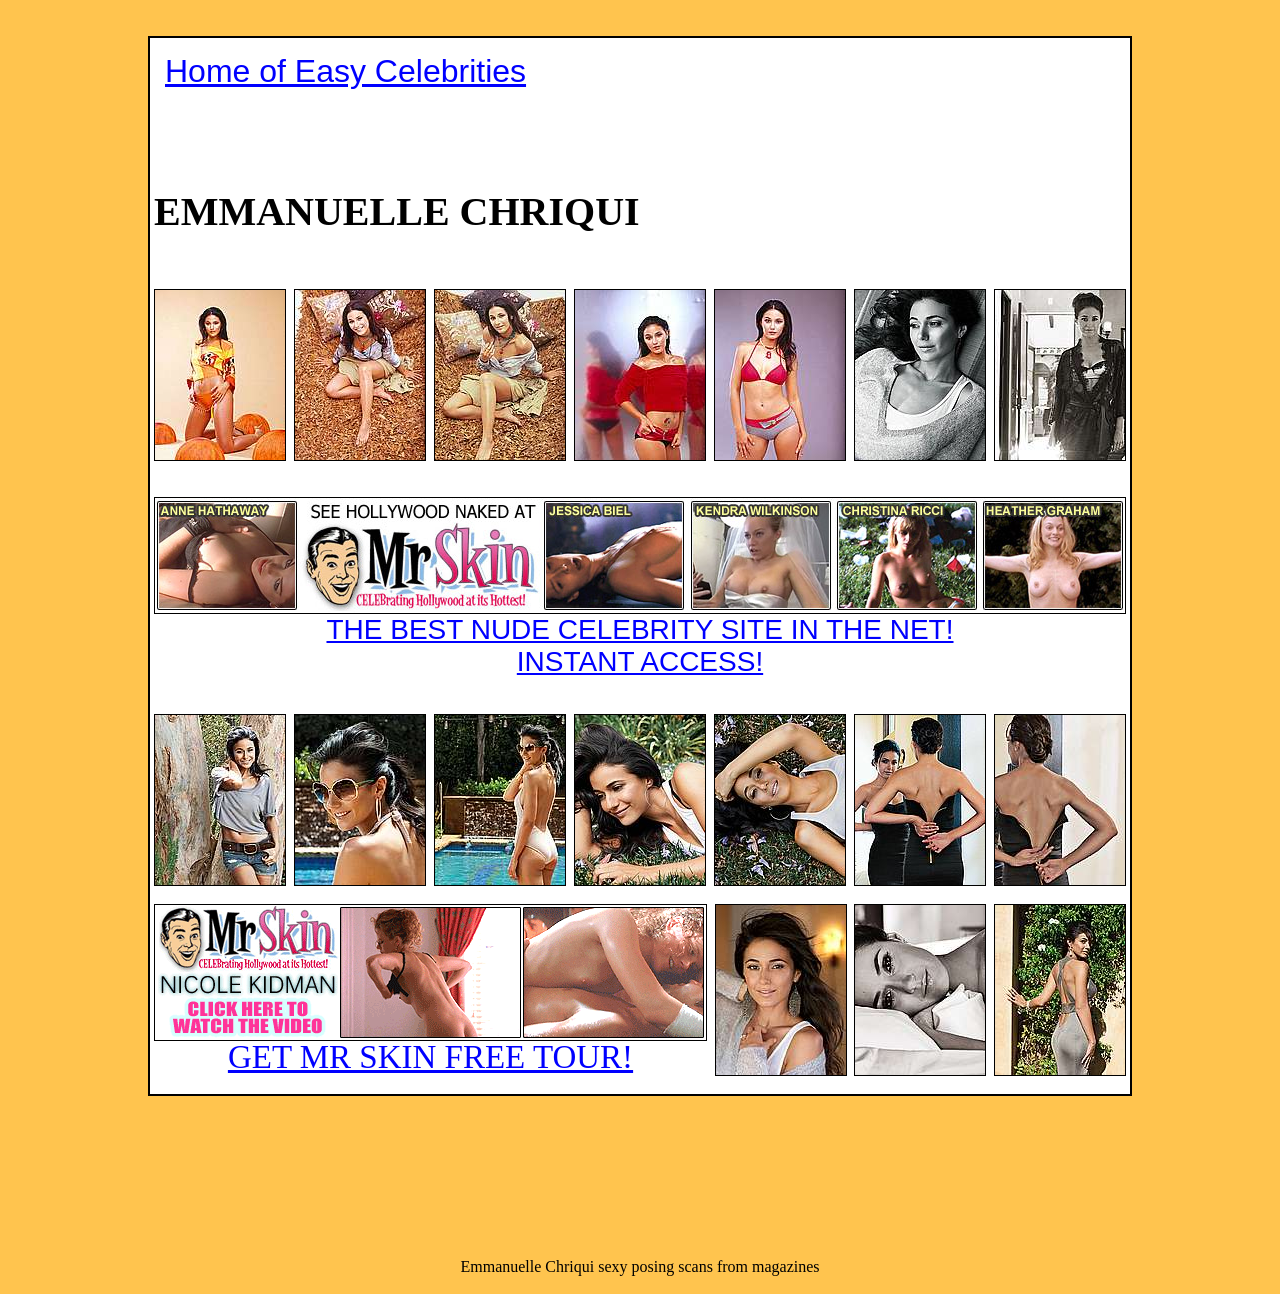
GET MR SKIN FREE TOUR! (430, 989)
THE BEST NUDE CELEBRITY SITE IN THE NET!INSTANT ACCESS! (640, 587)
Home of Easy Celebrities (345, 71)
